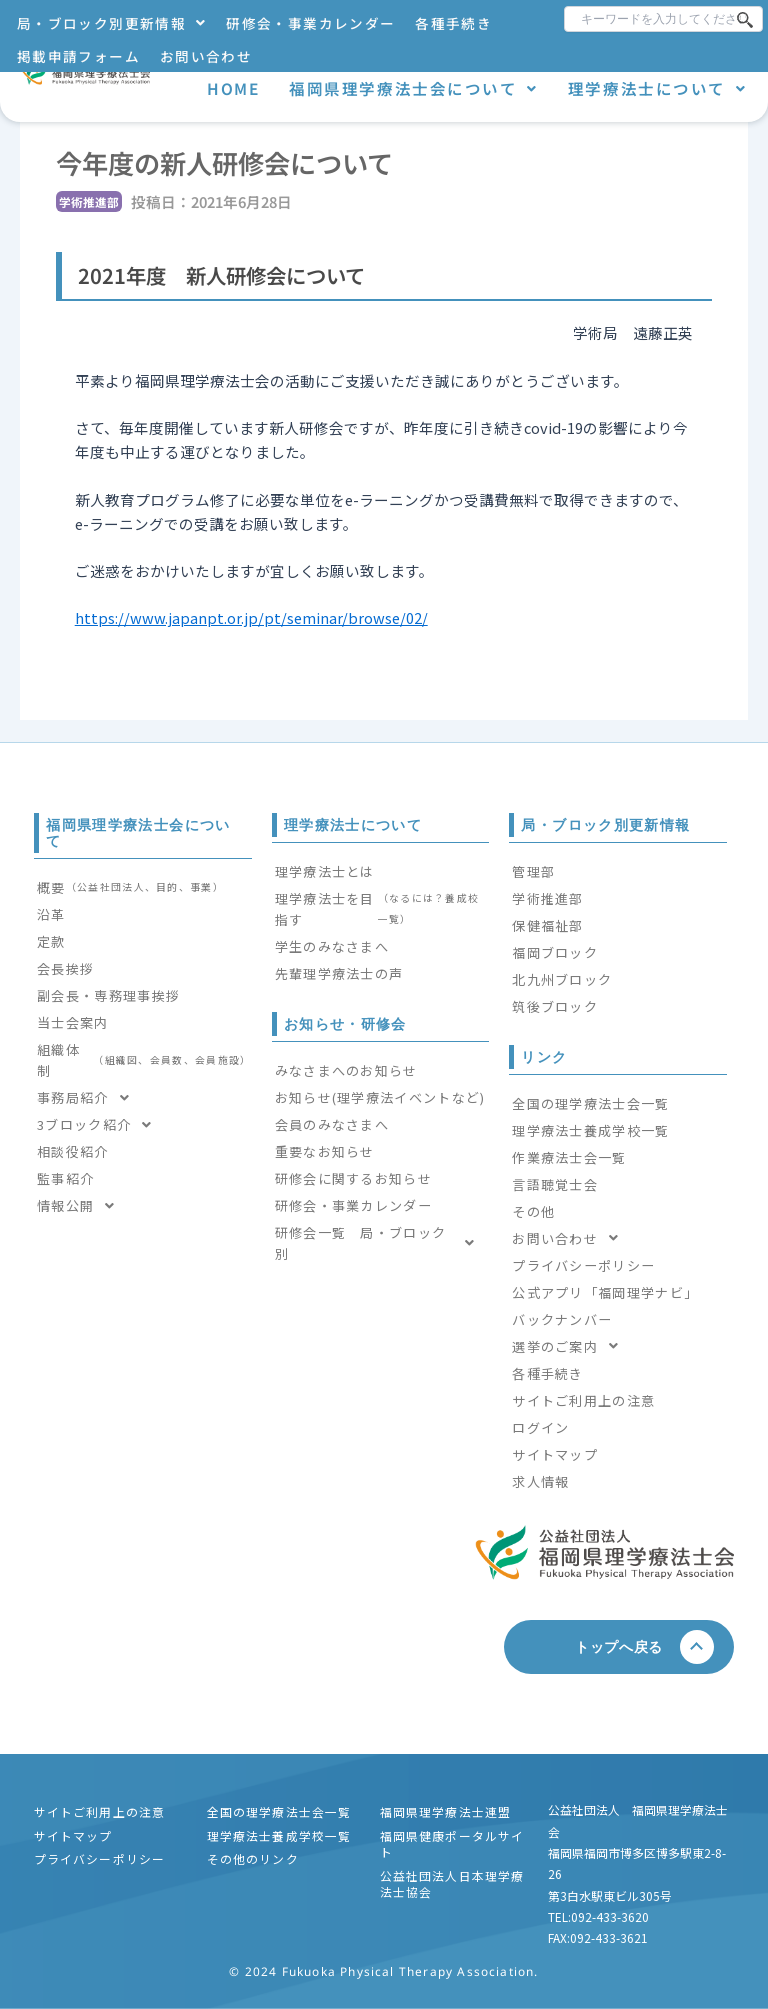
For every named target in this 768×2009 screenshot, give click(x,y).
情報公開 (82, 1205)
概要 (130, 887)
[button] (111, 23)
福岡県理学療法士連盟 (446, 1811)
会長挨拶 (65, 968)
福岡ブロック (555, 952)
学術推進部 (548, 898)
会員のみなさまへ (332, 1124)
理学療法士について (657, 88)
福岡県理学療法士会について (413, 88)
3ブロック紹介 (100, 1124)
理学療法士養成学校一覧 (590, 1130)
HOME (233, 88)
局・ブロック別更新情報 (111, 23)
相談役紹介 (73, 1151)
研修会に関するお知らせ (353, 1178)
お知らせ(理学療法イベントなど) (380, 1097)
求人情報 (540, 1481)
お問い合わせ (206, 56)
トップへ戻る (626, 1646)
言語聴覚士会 (555, 1184)
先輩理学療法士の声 (339, 973)
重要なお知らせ (325, 1151)
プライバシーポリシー (583, 1265)
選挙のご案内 (571, 1346)
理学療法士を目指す (381, 909)
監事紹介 (65, 1178)
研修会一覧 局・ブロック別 (381, 1243)
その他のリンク (253, 1858)
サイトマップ (555, 1454)
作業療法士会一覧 (569, 1157)
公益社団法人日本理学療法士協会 (452, 1883)
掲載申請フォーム (78, 56)
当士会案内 (73, 1022)
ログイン (540, 1427)
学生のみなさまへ (332, 946)
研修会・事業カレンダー (310, 23)
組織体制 (144, 1060)
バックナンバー (562, 1319)
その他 (533, 1211)
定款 (51, 941)
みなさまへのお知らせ (346, 1070)
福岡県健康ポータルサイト (452, 1843)
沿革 (51, 914)
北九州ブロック (562, 979)
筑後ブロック (555, 1006)
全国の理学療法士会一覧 (590, 1103)
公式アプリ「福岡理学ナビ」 (605, 1292)
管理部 (533, 871)
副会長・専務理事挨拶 (108, 995)
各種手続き (453, 23)
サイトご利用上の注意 (583, 1400)
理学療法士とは (325, 871)
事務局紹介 (89, 1097)
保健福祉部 (548, 925)
